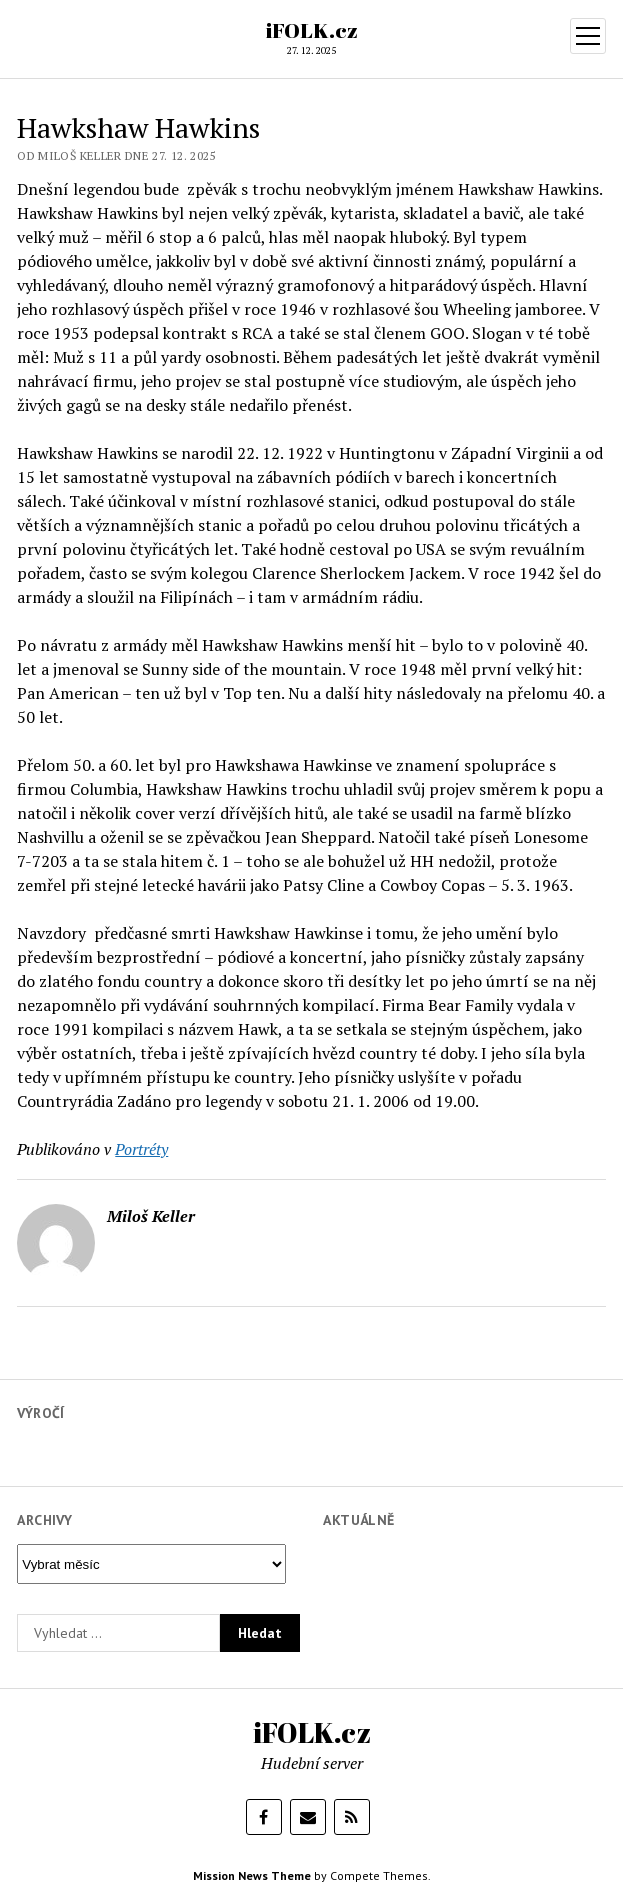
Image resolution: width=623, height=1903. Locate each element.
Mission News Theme (252, 1875)
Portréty (141, 1149)
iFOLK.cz (312, 30)
